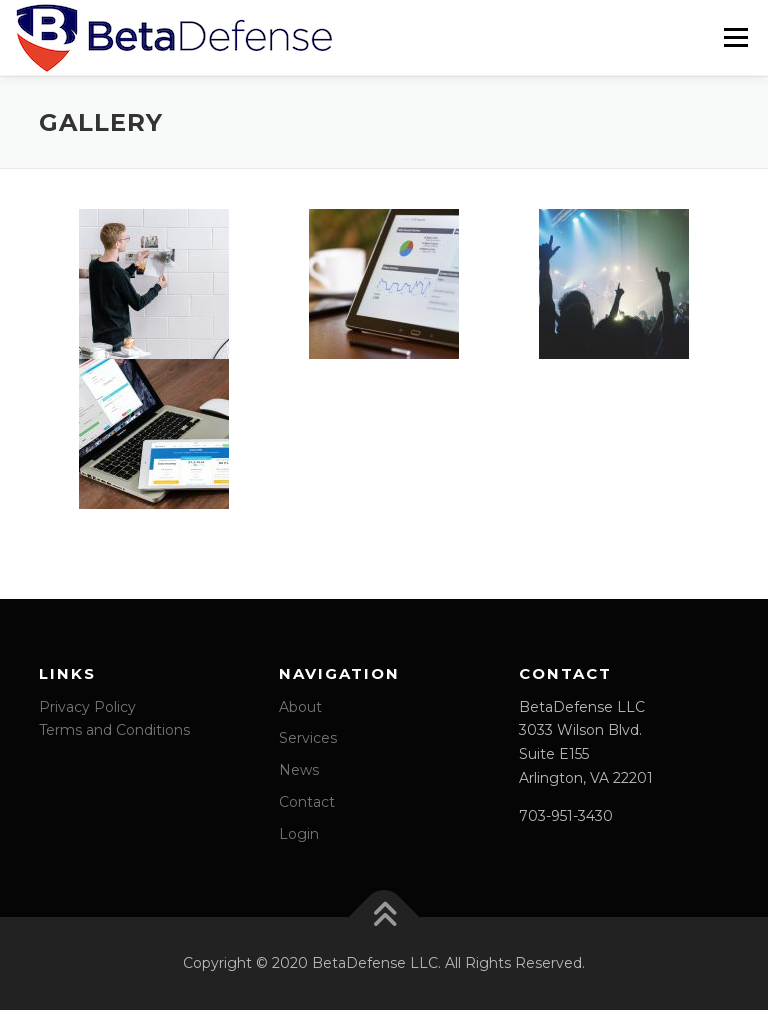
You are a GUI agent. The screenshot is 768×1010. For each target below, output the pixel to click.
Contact (307, 801)
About (300, 706)
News (299, 769)
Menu (735, 37)
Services (308, 737)
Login (299, 833)
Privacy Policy (87, 706)
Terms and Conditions (114, 729)
